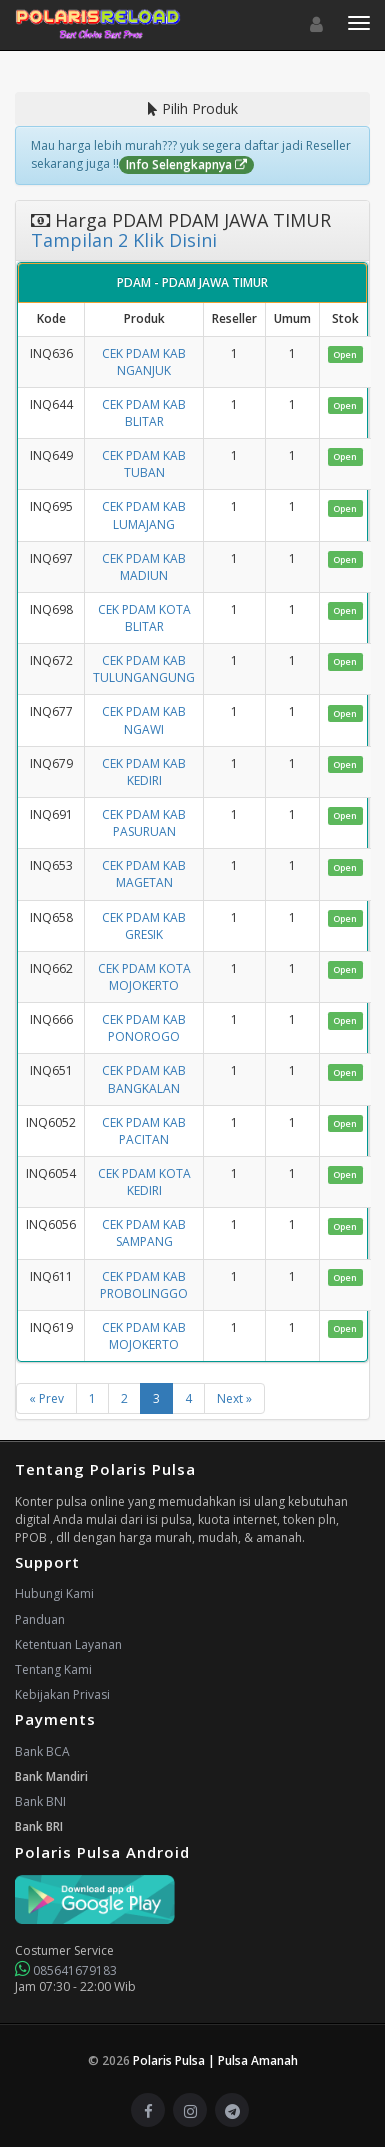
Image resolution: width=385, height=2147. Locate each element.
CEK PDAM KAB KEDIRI (144, 772)
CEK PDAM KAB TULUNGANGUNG (144, 669)
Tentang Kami (53, 1669)
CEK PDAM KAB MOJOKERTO (144, 1336)
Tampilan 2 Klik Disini (124, 240)
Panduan (40, 1619)
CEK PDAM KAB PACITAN (144, 1131)
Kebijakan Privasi (62, 1694)
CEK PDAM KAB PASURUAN (144, 823)
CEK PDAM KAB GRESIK (144, 926)
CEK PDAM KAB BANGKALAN (144, 1079)
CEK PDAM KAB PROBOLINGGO (144, 1285)
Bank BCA (42, 1751)
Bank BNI (40, 1801)
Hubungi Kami (54, 1593)
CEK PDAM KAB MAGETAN (144, 874)
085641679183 (66, 1970)
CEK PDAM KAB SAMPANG (144, 1233)
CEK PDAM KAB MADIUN (144, 567)
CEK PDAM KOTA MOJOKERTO (144, 977)
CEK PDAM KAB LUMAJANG (144, 515)
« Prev (46, 1398)
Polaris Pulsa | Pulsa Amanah (215, 2060)
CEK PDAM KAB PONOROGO (144, 1028)
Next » (234, 1398)
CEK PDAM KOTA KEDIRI (144, 1182)
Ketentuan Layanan (68, 1644)
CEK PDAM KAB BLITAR (144, 413)
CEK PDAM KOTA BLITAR (144, 618)
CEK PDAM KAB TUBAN (144, 464)
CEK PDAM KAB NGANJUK (144, 362)
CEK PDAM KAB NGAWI (144, 720)
